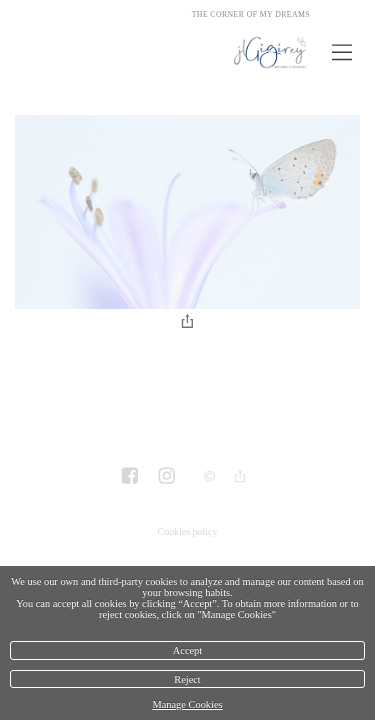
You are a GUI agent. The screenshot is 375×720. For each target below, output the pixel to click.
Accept (187, 650)
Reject (187, 679)
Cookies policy (188, 531)
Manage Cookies (187, 704)
